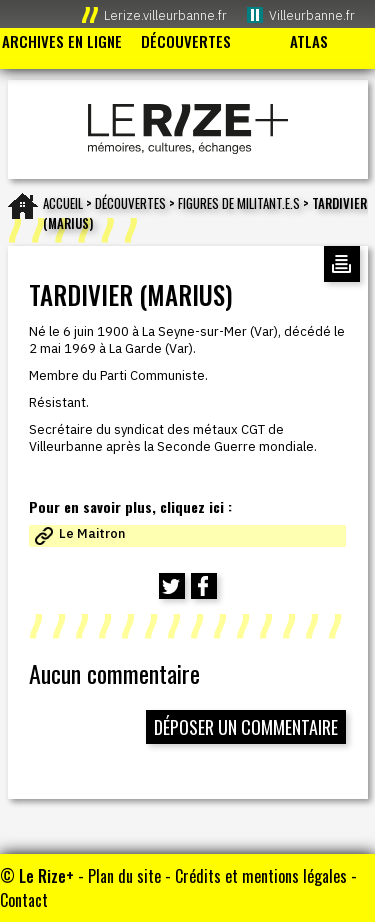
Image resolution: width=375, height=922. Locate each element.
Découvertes (130, 203)
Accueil (63, 203)
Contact (24, 900)
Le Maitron (92, 533)
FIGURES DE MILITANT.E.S (239, 203)
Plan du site (124, 876)
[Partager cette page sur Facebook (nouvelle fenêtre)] (204, 586)
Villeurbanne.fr (312, 15)
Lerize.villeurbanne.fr (165, 15)
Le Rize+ (46, 876)
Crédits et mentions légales (261, 876)
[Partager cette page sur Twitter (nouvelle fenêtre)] (172, 586)
